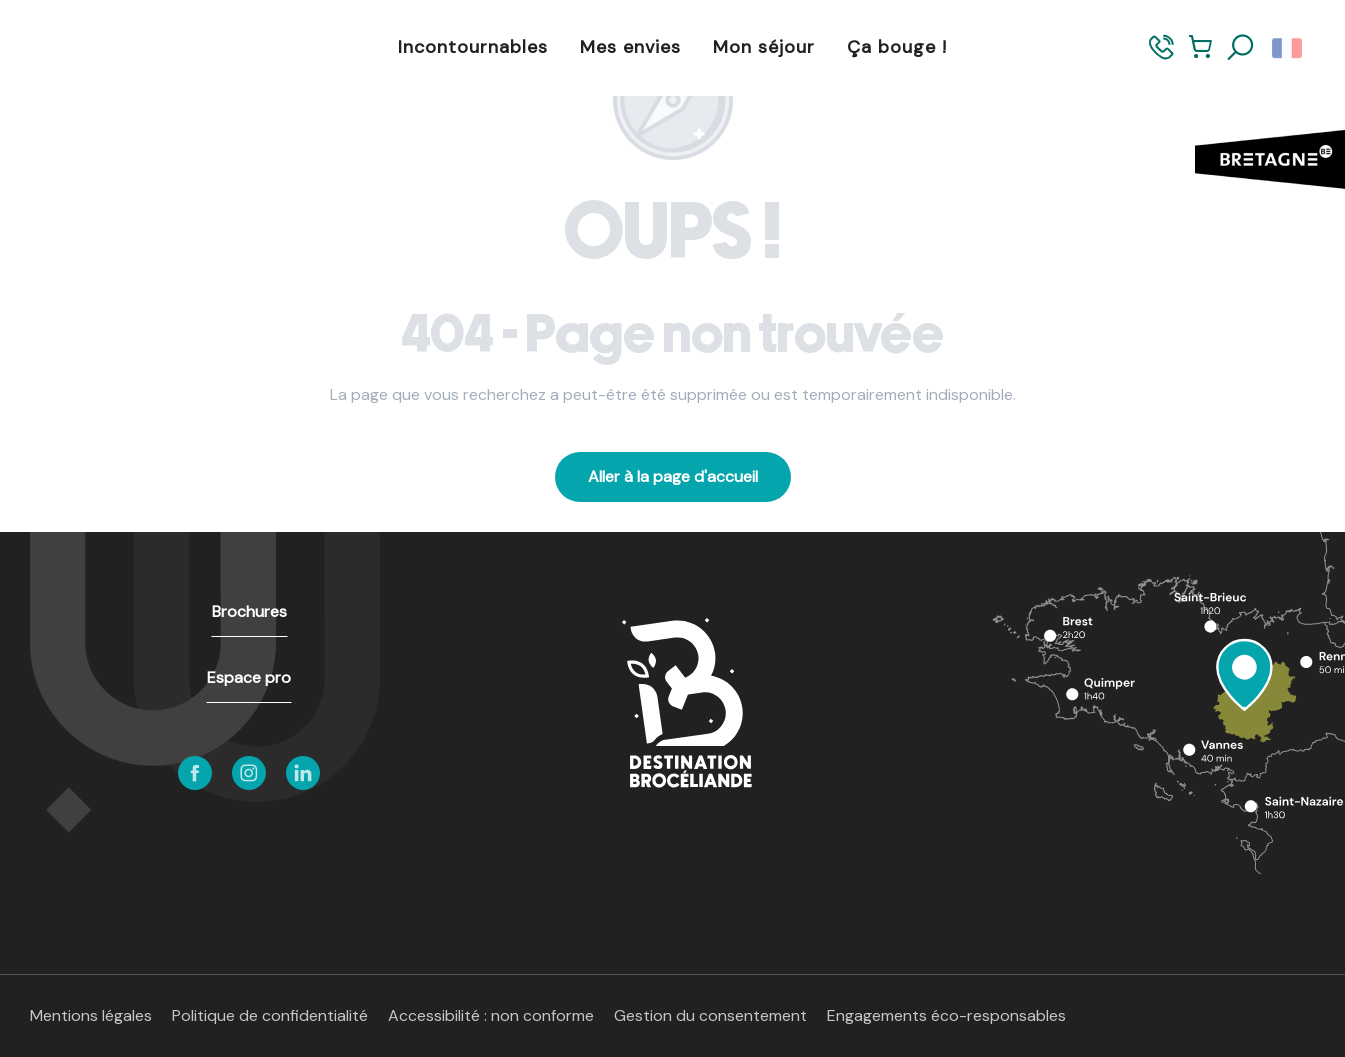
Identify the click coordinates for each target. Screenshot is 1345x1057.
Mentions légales (91, 1015)
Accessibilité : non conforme (491, 1015)
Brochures (249, 611)
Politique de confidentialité (270, 1015)
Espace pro (249, 677)
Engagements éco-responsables (946, 1015)
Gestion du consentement (710, 1015)
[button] (1241, 48)
